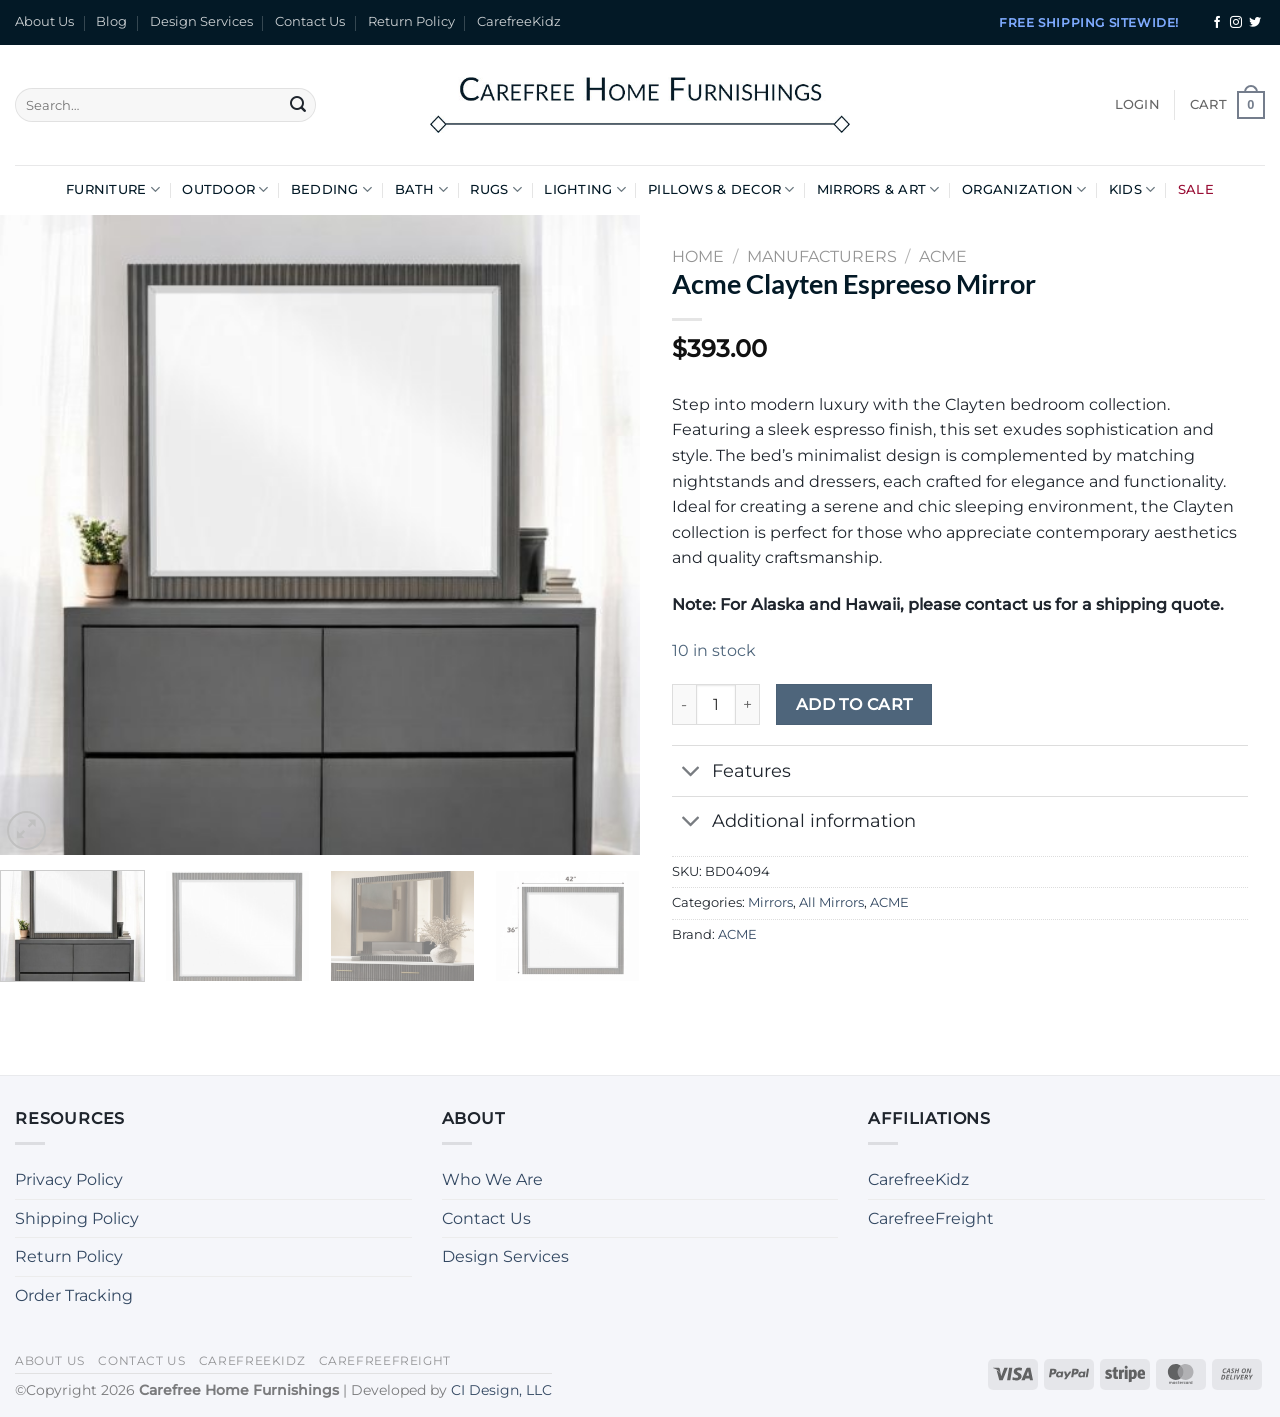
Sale (1196, 189)
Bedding (331, 189)
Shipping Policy (77, 1218)
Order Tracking (74, 1295)
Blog (111, 21)
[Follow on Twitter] (1255, 23)
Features (731, 772)
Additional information (794, 823)
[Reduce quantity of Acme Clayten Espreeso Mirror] (684, 704)
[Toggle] (691, 772)
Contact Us (310, 21)
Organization (1024, 189)
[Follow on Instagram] (1236, 23)
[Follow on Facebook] (1217, 23)
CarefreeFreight (931, 1218)
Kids (1132, 189)
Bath (421, 189)
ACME (889, 902)
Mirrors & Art (878, 189)
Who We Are (492, 1179)
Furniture (113, 189)
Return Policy (411, 21)
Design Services (201, 21)
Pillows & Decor (721, 189)
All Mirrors (831, 902)
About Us (44, 21)
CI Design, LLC (501, 1390)
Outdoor (225, 189)
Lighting (585, 189)
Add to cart (854, 704)
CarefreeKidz (519, 21)
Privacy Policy (69, 1179)
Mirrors (770, 902)
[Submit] (298, 105)
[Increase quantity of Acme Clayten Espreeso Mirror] (748, 704)
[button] (1137, 105)
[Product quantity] (716, 704)
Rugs (495, 189)
